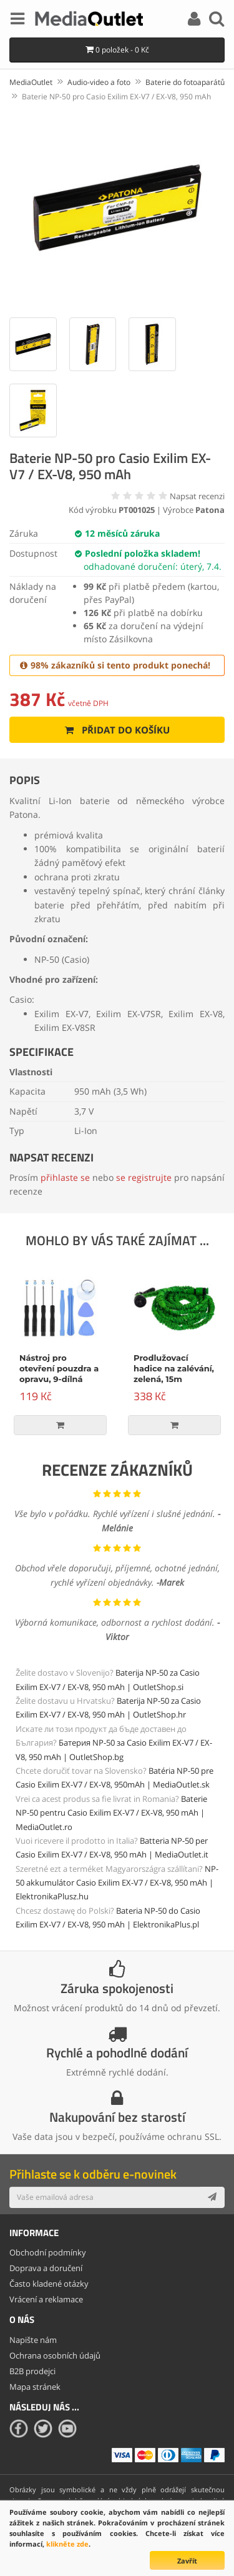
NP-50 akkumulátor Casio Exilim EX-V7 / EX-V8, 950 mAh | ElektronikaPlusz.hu (117, 1882)
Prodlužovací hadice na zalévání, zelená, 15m (174, 1368)
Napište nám (33, 2339)
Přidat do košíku (117, 730)
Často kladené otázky (49, 2283)
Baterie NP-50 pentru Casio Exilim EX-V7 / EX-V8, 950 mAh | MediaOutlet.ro (111, 1813)
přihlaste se (65, 1177)
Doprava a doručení (45, 2268)
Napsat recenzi (197, 496)
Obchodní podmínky (47, 2252)
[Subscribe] (212, 2197)
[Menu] (17, 20)
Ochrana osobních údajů (54, 2355)
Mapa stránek (35, 2386)
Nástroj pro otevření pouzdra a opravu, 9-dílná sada (59, 1374)
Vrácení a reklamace (46, 2299)
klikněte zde (67, 2544)
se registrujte (144, 1177)
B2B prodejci (32, 2371)
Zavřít (187, 2560)
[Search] (216, 20)
